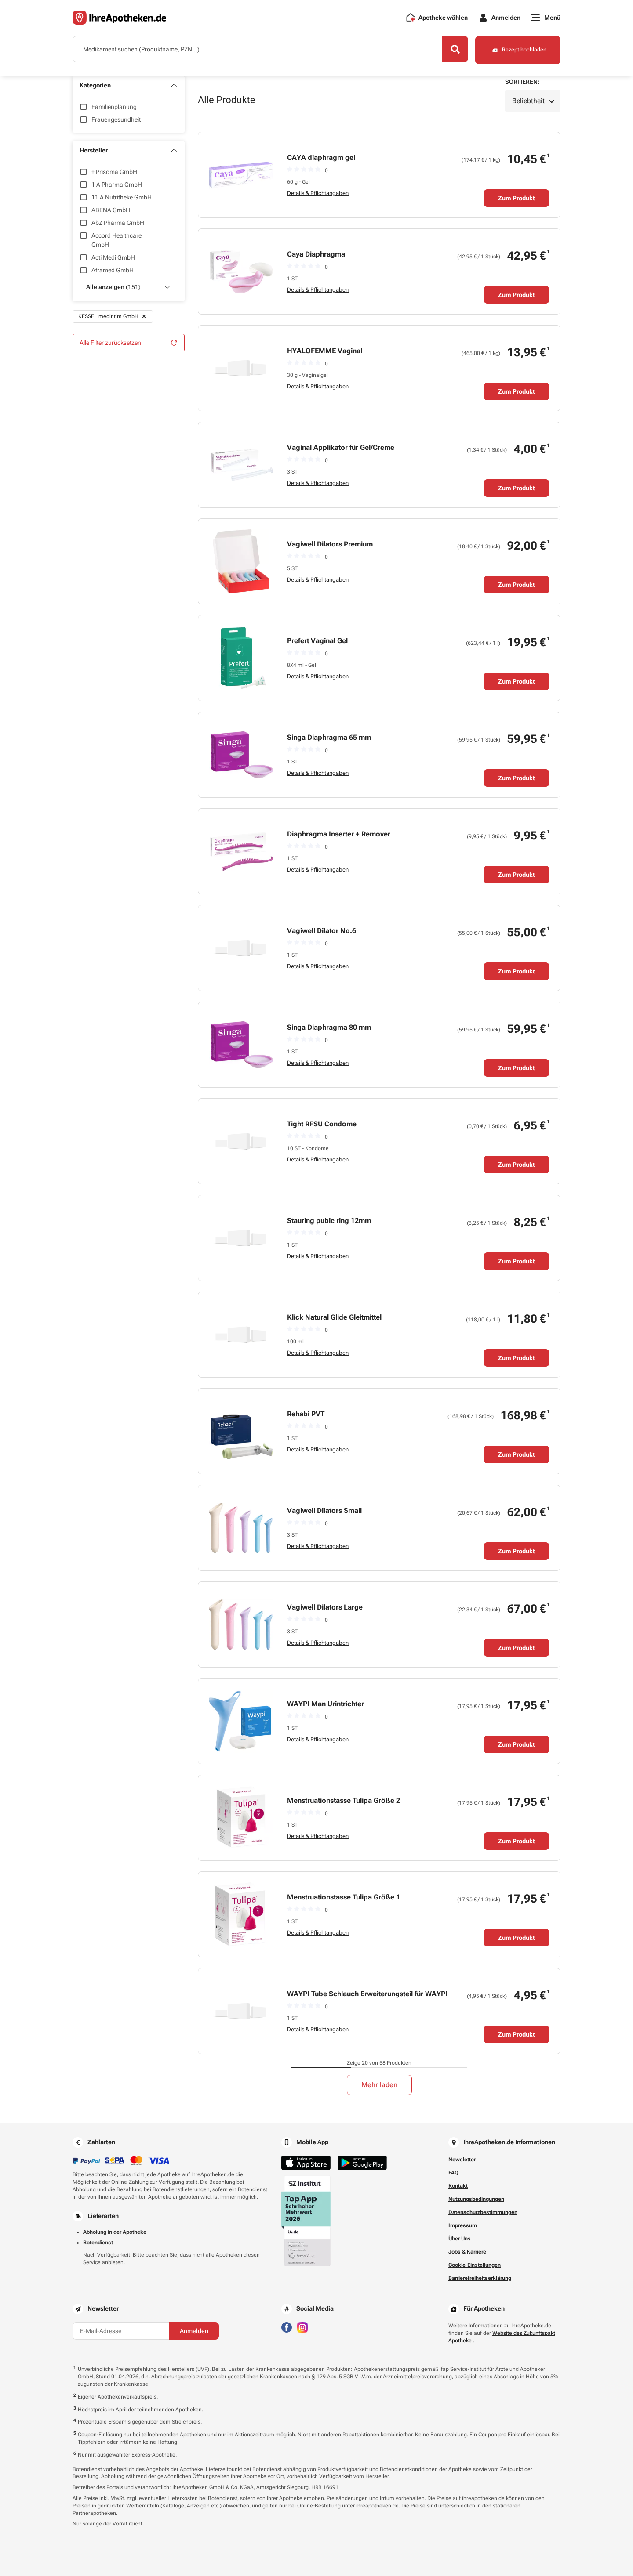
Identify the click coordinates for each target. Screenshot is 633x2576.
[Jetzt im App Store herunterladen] (306, 2163)
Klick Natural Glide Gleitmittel (334, 1317)
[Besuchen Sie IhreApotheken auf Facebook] (286, 2327)
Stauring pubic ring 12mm (329, 1221)
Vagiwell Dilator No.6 (321, 931)
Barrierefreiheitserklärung (479, 2279)
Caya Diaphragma (316, 254)
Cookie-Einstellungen (474, 2265)
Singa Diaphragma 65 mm (329, 738)
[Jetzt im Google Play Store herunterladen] (362, 2163)
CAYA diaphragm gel (321, 158)
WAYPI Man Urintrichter (325, 1704)
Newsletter (462, 2160)
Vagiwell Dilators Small (324, 1511)
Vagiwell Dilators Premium (330, 544)
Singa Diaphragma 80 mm (329, 1028)
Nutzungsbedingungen (476, 2199)
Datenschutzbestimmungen (482, 2213)
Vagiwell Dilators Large (325, 1607)
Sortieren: (522, 82)
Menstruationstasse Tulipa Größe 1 (343, 1897)
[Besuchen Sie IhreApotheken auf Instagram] (302, 2327)
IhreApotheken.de (212, 2175)
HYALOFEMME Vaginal (324, 351)
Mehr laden (379, 2085)
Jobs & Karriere (467, 2252)
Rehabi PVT (305, 1414)
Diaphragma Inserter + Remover (338, 834)
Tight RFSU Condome (322, 1124)
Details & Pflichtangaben (318, 193)
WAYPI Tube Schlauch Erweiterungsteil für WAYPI (367, 1994)
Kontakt (458, 2186)
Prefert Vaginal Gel (317, 641)
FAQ (453, 2173)
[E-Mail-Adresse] (121, 2331)
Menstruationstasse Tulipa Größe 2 (343, 1801)
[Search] (453, 49)
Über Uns (459, 2239)
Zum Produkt (516, 198)
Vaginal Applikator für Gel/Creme (340, 448)
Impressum (462, 2226)
